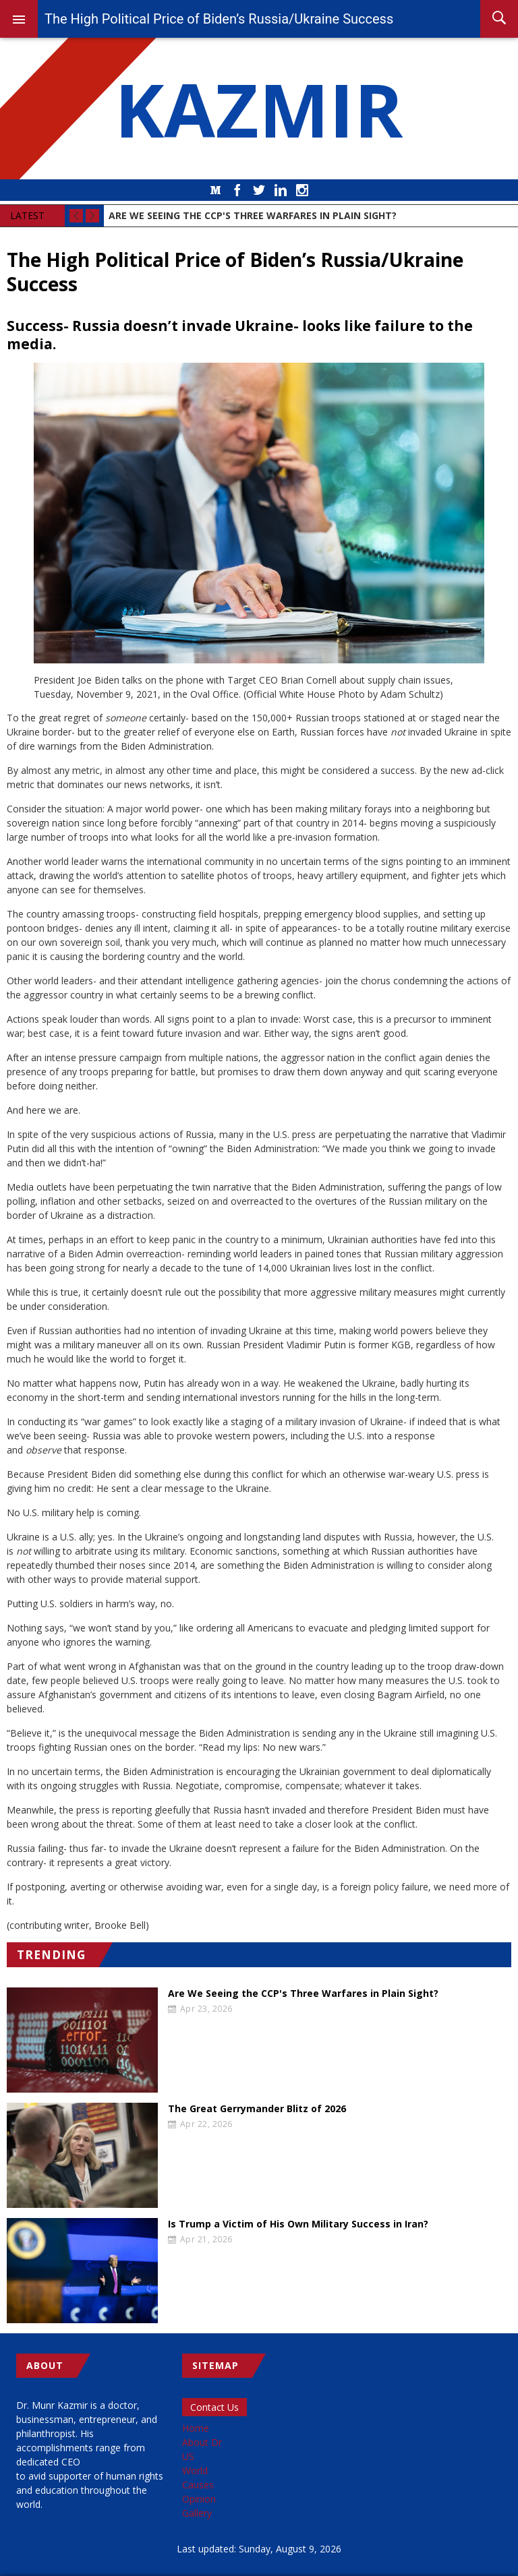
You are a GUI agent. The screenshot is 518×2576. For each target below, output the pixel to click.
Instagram (302, 190)
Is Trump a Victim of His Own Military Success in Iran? (298, 2224)
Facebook (237, 190)
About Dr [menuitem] (202, 2442)
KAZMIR (259, 108)
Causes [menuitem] (198, 2484)
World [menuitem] (195, 2470)
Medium (216, 190)
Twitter (259, 190)
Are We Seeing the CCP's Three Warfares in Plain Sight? (303, 1993)
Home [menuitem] (195, 2428)
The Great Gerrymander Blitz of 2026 (257, 2109)
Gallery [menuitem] (197, 2513)
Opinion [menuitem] (199, 2498)
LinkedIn (280, 190)
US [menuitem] (188, 2456)
